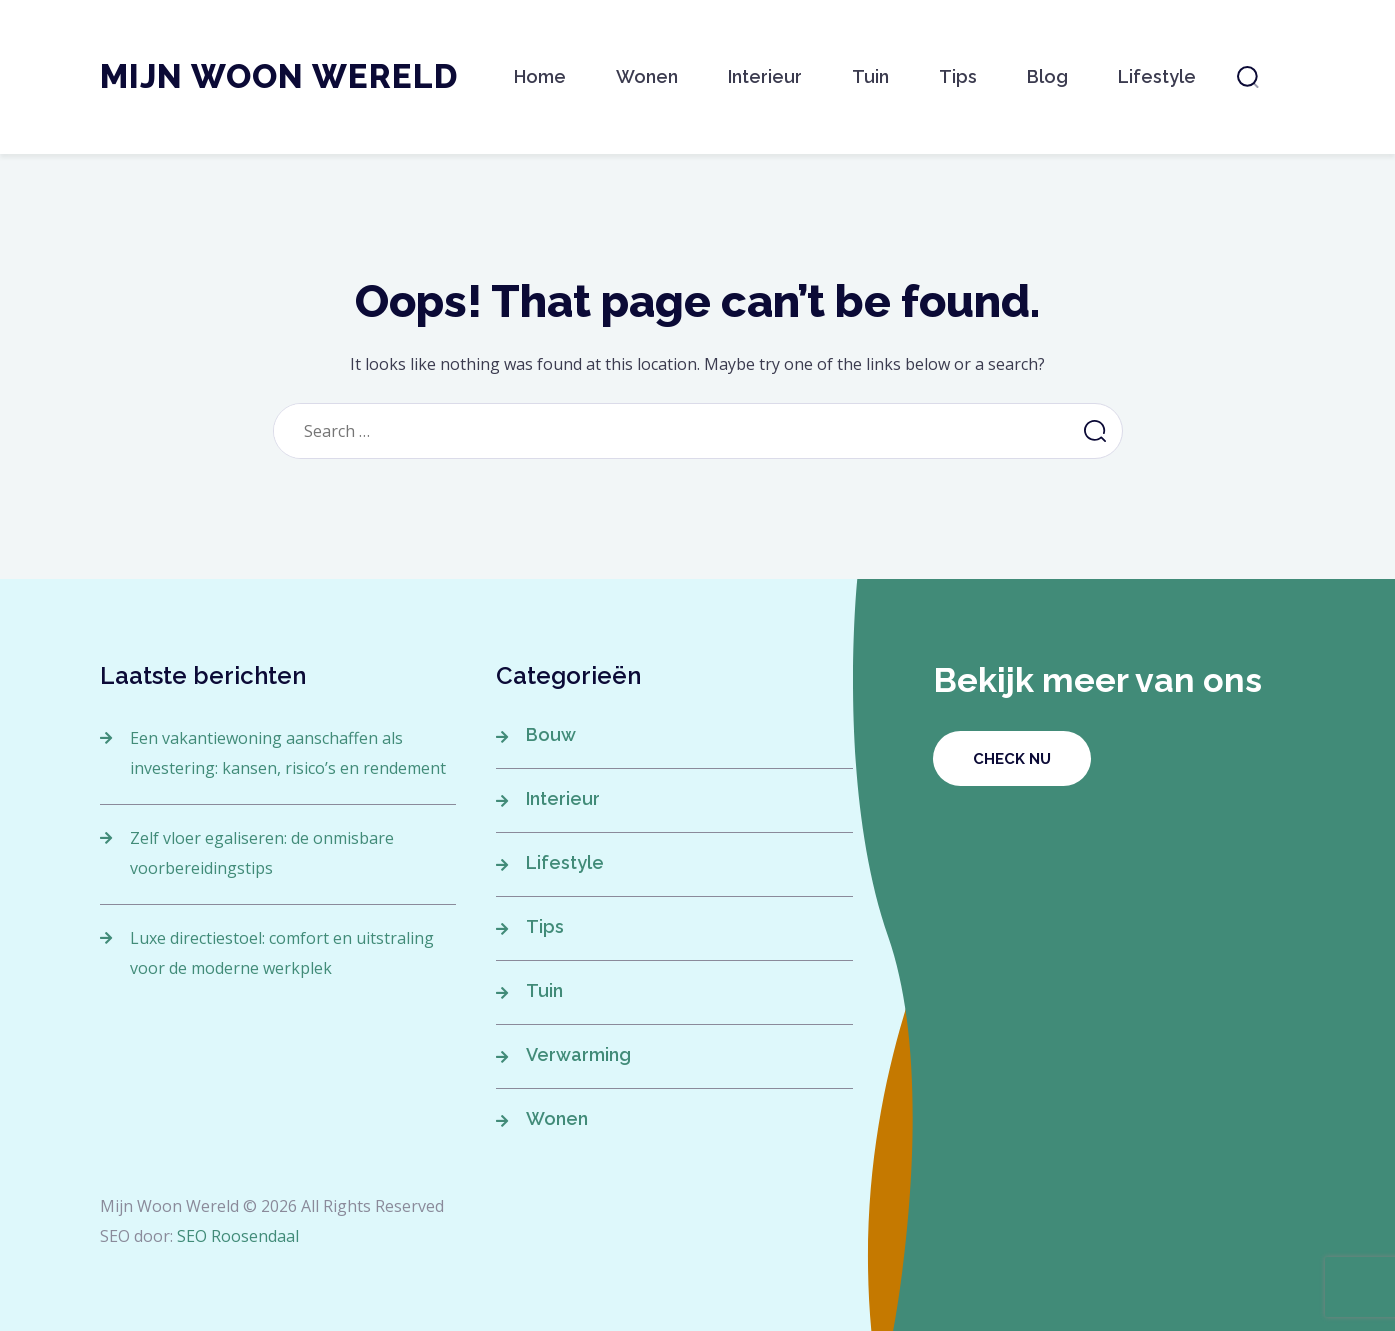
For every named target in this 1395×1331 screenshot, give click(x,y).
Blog (1047, 76)
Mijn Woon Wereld (279, 76)
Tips (958, 76)
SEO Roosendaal (238, 1236)
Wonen (647, 76)
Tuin (870, 76)
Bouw (551, 734)
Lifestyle (1157, 76)
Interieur (765, 76)
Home (540, 76)
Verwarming (578, 1054)
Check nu (1012, 759)
